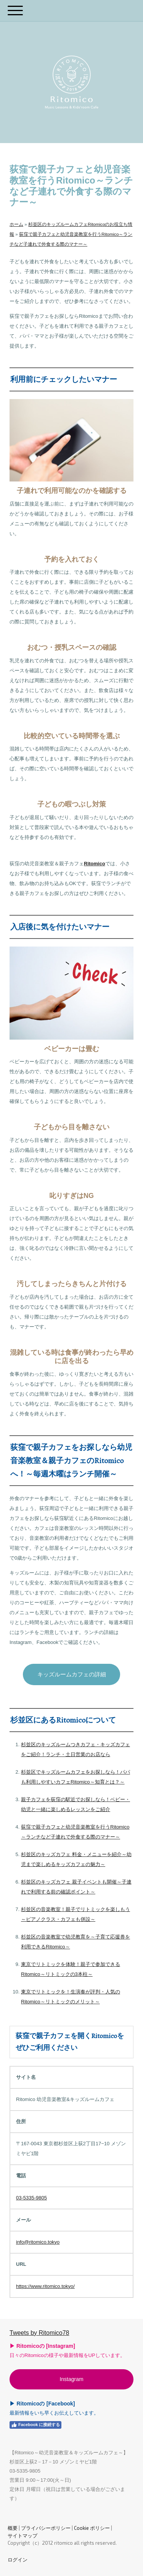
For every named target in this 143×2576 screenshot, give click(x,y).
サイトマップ (22, 2536)
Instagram (71, 2379)
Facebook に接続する (35, 2425)
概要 (13, 2528)
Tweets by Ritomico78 (39, 2333)
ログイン (17, 2560)
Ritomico (94, 863)
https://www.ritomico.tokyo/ (45, 2286)
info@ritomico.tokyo (37, 2242)
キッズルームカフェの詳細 (71, 1674)
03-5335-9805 (31, 2198)
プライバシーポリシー (46, 2528)
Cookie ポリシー (92, 2528)
